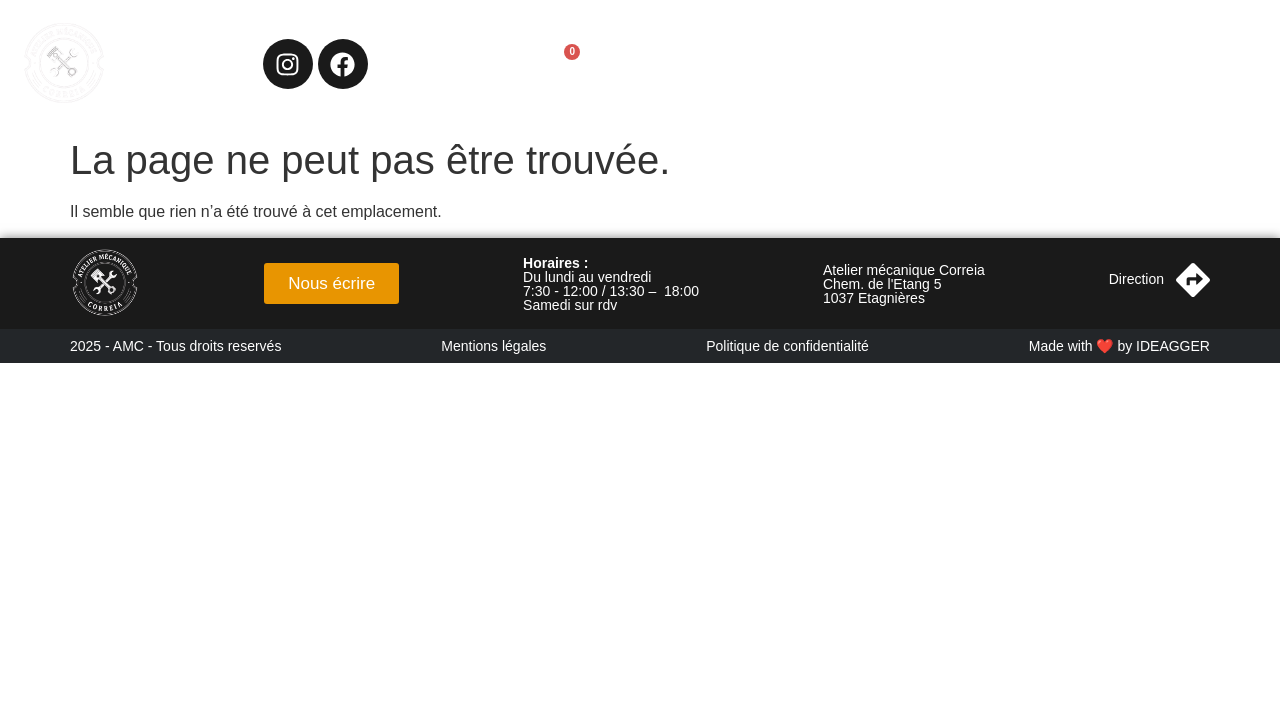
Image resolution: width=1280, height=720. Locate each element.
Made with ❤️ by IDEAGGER (1119, 346)
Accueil (797, 63)
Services (890, 63)
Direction (1136, 279)
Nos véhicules (1192, 63)
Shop (1088, 63)
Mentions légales (493, 346)
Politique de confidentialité (787, 346)
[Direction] (1193, 280)
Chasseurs (995, 63)
